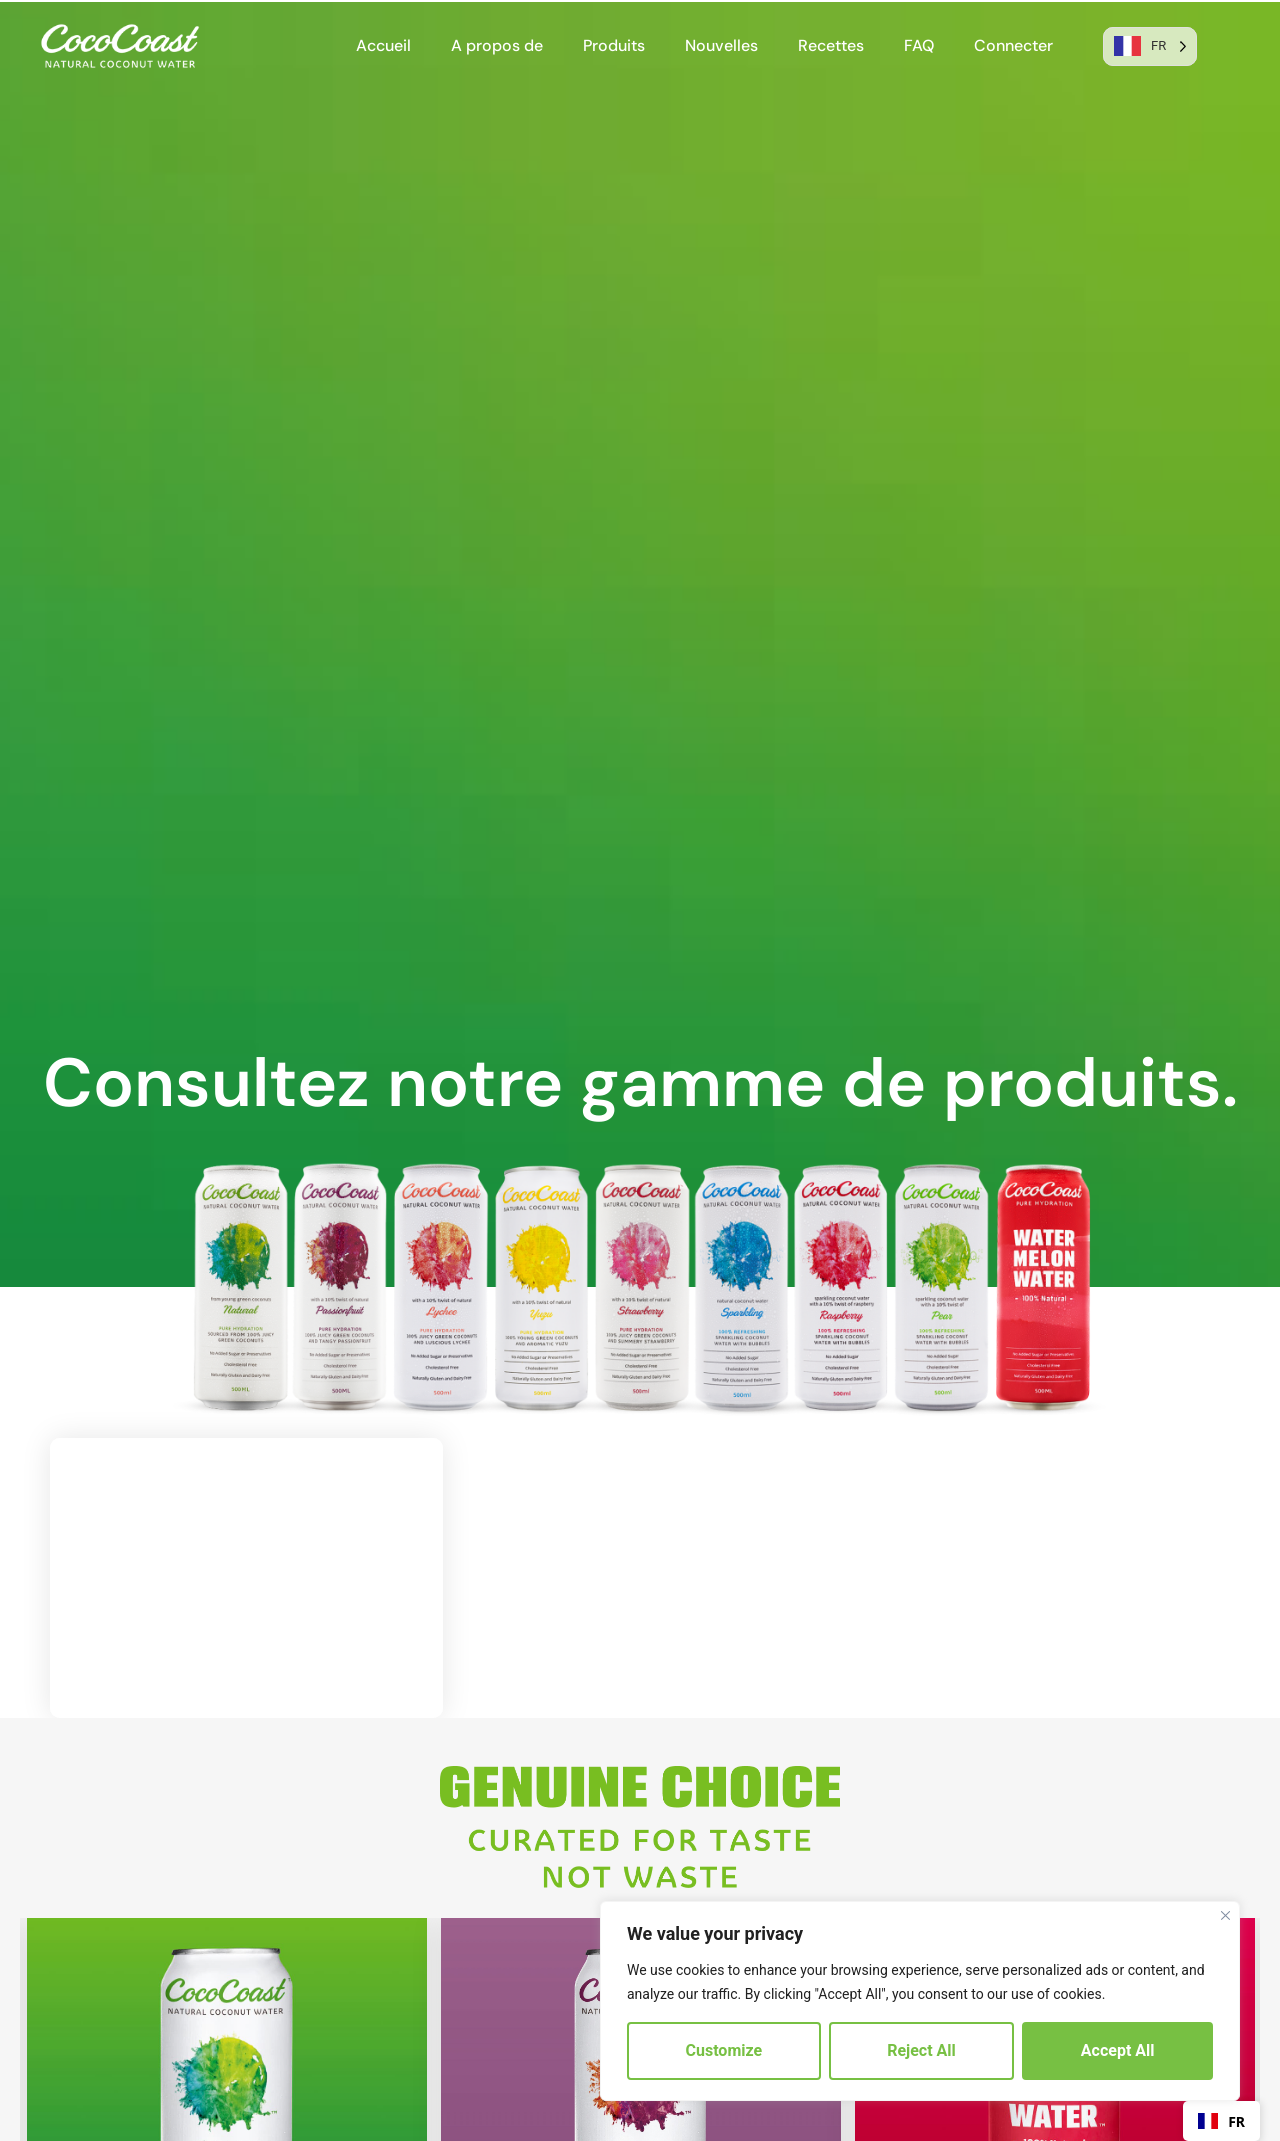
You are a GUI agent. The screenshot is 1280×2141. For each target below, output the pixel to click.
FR (1221, 2121)
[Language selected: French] (1150, 46)
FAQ (919, 45)
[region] (920, 2001)
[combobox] (1221, 2121)
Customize (724, 2050)
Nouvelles (721, 45)
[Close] (1225, 1915)
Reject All (921, 2050)
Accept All (1118, 2050)
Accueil (383, 45)
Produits (614, 45)
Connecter (1013, 45)
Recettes (831, 45)
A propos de (497, 45)
